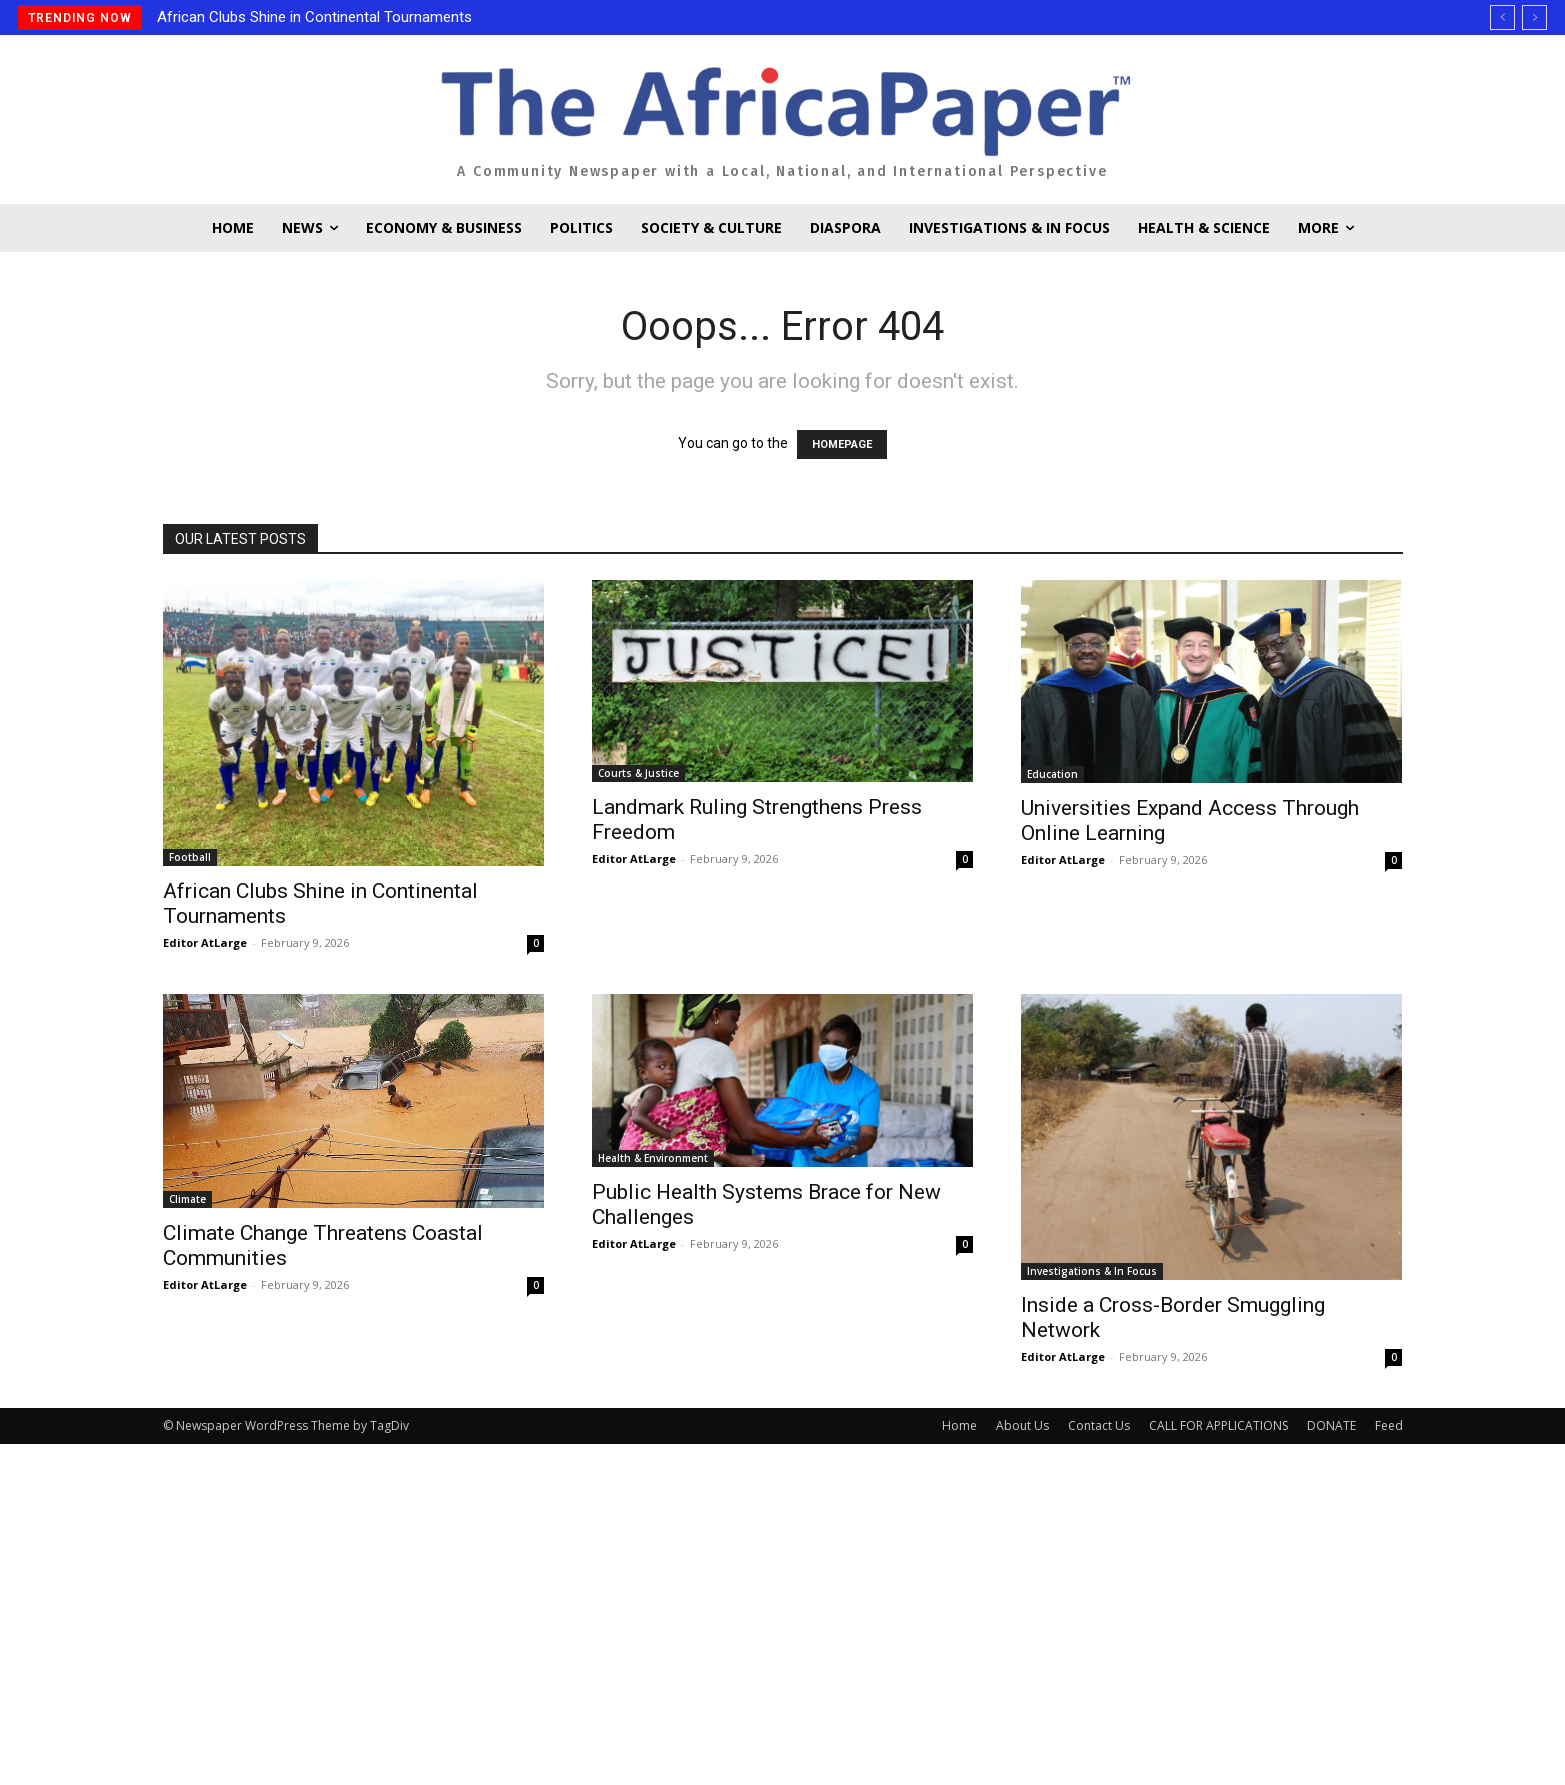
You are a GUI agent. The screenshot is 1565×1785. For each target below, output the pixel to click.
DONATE (1331, 1425)
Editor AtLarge (205, 942)
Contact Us (1099, 1425)
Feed (1389, 1425)
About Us (1022, 1425)
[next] (1534, 17)
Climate (187, 1199)
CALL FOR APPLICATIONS (1218, 1425)
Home (959, 1425)
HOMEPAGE (842, 444)
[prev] (1502, 17)
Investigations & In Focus (1092, 1271)
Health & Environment (653, 1158)
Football (190, 857)
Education (1052, 774)
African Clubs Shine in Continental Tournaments (314, 17)
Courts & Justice (638, 773)
